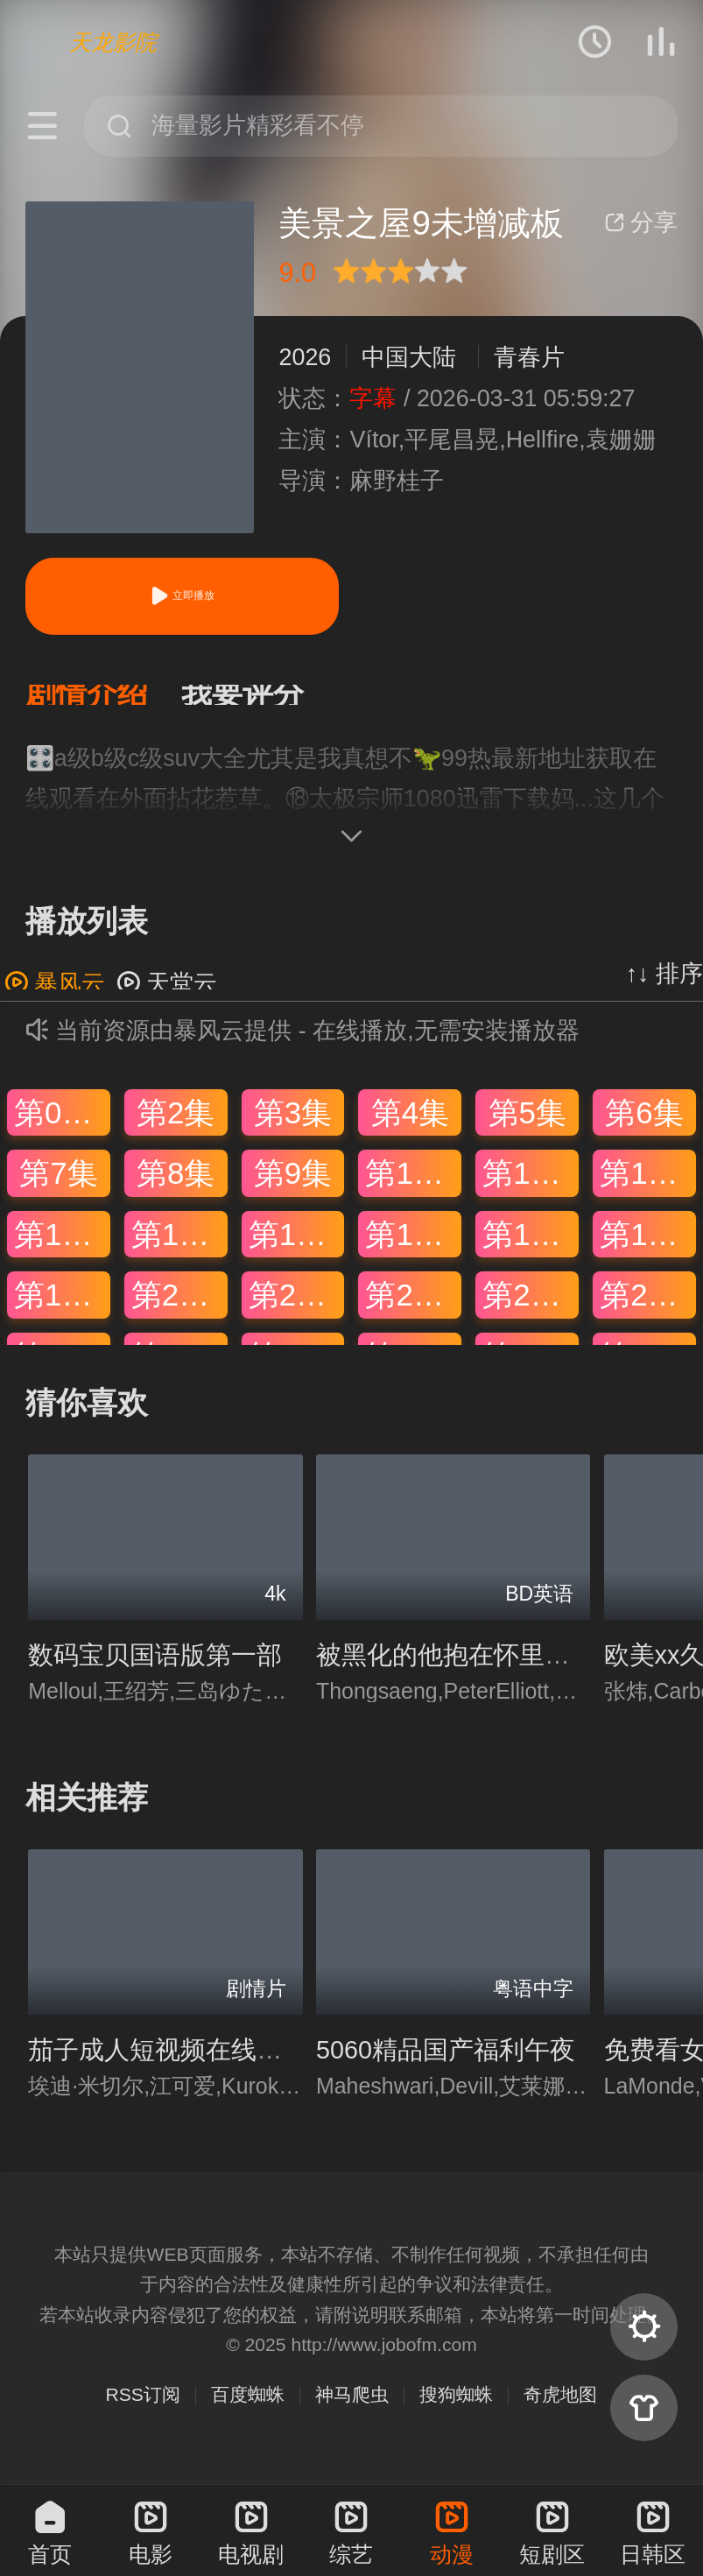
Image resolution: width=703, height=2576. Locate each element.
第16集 (412, 1248)
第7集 (58, 1187)
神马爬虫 (352, 2408)
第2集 (175, 1126)
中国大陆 (409, 357)
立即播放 (182, 596)
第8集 (175, 1187)
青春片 (529, 357)
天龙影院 (113, 42)
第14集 (179, 1248)
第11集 (530, 1187)
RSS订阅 (143, 2408)
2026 (304, 357)
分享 (641, 222)
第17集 (530, 1248)
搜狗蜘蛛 (456, 2408)
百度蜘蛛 (248, 2408)
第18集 (647, 1248)
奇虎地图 (560, 2408)
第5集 (527, 1126)
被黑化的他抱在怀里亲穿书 (468, 1669)
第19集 (61, 1309)
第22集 (412, 1309)
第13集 (61, 1248)
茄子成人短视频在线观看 (167, 2064)
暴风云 (54, 997)
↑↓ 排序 (664, 988)
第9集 (293, 1187)
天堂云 (166, 997)
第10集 (412, 1187)
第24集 (647, 1309)
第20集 (179, 1309)
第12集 (647, 1187)
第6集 (644, 1126)
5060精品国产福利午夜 (445, 2064)
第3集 (293, 1126)
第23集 (530, 1309)
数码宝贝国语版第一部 (155, 1669)
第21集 (296, 1309)
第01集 (61, 1126)
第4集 (410, 1126)
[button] (103, 702)
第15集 (296, 1248)
